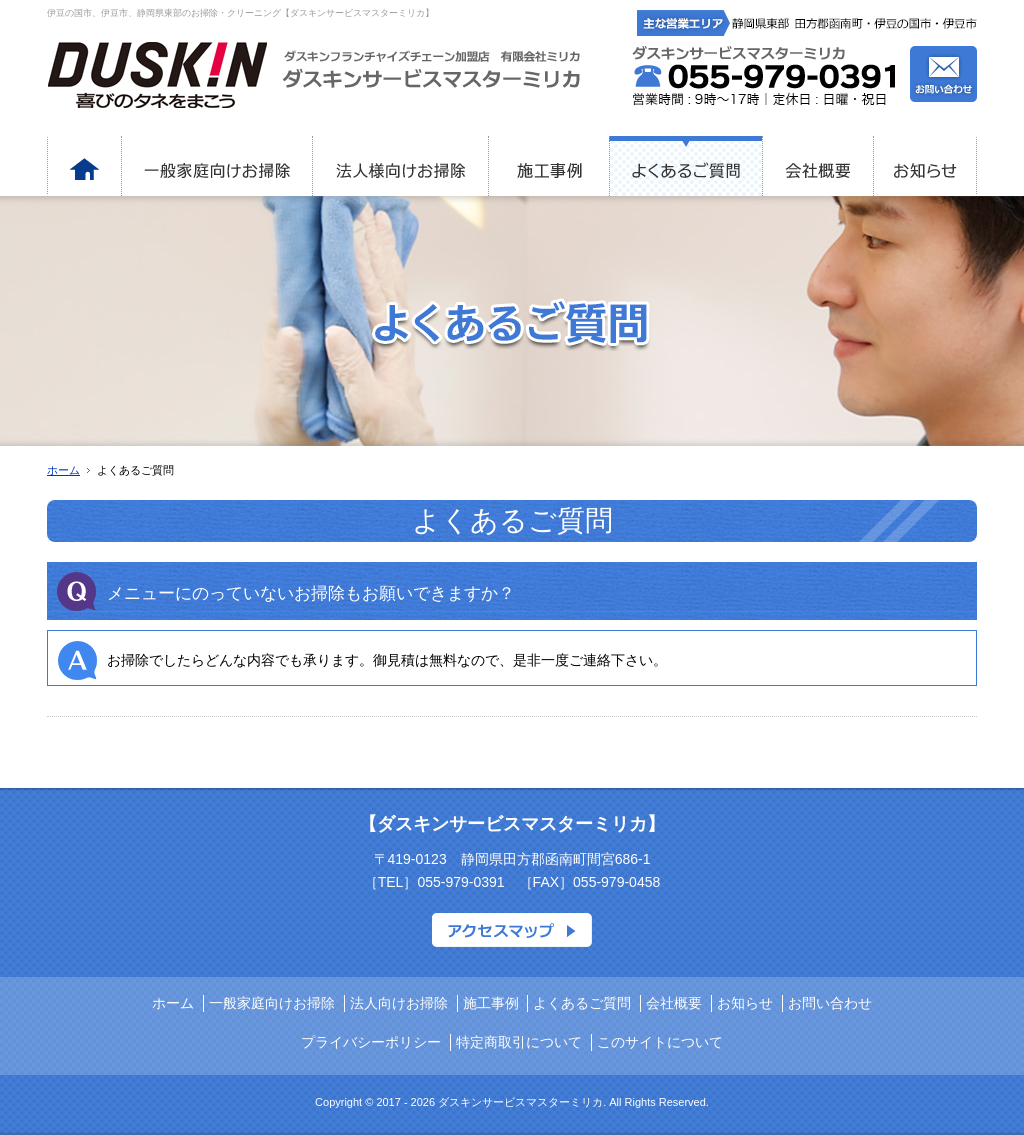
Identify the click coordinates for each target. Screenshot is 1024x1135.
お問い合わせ (830, 1003)
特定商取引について (519, 1042)
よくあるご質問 (582, 1003)
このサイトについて (660, 1042)
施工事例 (491, 1003)
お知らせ (745, 1003)
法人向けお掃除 (399, 1003)
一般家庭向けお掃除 (272, 1003)
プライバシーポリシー (371, 1042)
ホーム (63, 470)
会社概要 (674, 1003)
